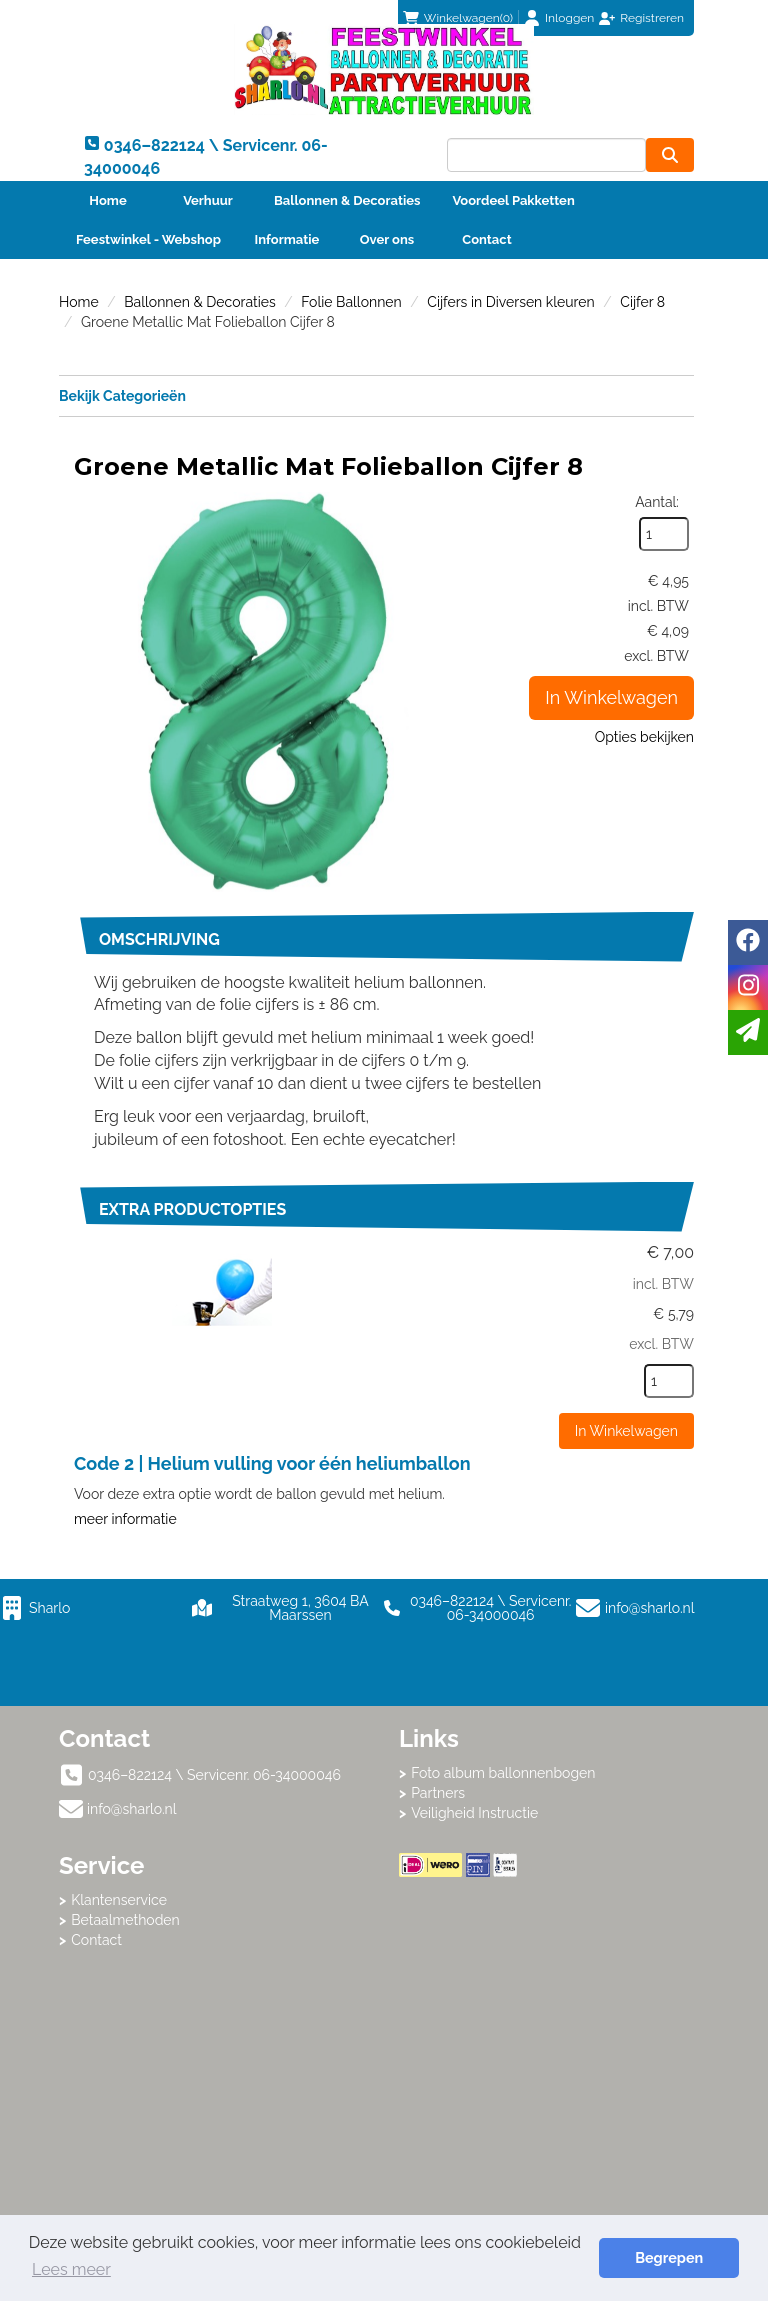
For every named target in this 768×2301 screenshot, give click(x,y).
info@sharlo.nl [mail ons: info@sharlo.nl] (132, 1809)
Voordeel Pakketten (513, 200)
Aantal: (657, 502)
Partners (438, 1793)
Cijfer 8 (642, 302)
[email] (748, 1032)
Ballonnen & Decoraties (347, 200)
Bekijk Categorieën (376, 395)
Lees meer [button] (71, 2269)
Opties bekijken (644, 737)
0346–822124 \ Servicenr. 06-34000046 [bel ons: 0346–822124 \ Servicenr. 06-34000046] (214, 1775)
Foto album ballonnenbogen (503, 1773)
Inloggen (569, 18)
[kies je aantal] (669, 1381)
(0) (458, 18)
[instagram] (748, 987)
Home (107, 200)
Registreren (652, 18)
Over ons (387, 239)
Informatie (287, 239)
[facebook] (748, 942)
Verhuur (208, 200)
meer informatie (125, 1519)
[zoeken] (670, 155)
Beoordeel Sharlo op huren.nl (554, 1987)
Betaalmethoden (125, 1920)
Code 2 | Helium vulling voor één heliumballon (272, 1463)
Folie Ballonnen (351, 302)
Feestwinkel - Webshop (148, 239)
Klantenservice (119, 1900)
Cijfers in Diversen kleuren (510, 302)
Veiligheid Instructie (474, 1813)
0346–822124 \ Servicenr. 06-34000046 (477, 1608)
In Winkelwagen (611, 697)
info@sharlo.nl (650, 1608)
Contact (486, 239)
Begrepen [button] (669, 2257)
